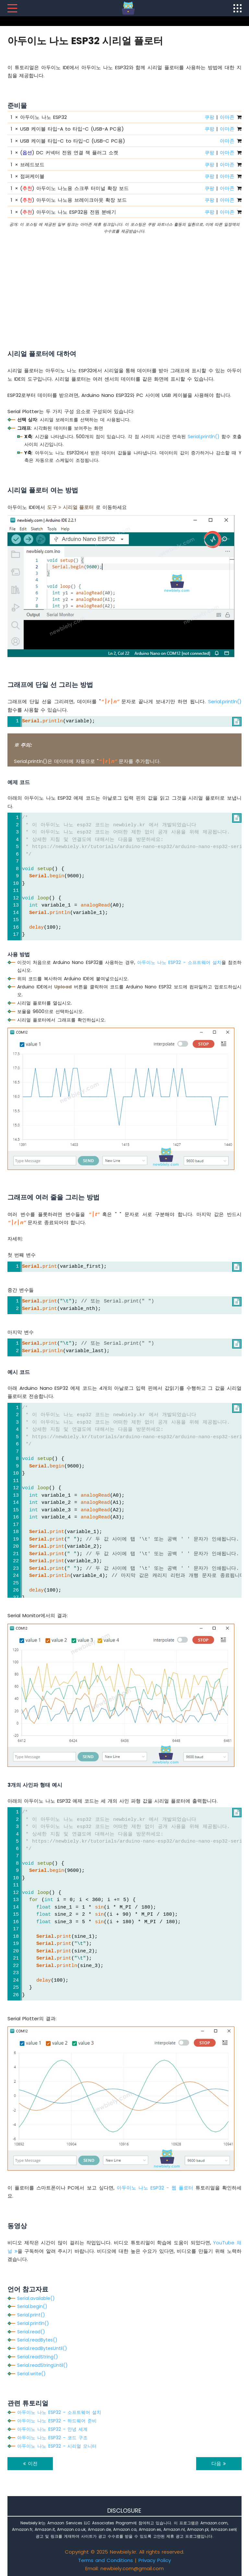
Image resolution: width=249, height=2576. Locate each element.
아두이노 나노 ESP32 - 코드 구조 (52, 2437)
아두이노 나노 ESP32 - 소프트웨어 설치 (179, 962)
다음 (218, 2463)
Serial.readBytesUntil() (42, 2348)
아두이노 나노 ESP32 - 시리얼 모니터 (57, 2446)
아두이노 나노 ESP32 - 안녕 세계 (52, 2429)
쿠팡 (209, 117)
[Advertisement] (124, 283)
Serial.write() (31, 2373)
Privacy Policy (154, 2560)
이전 (30, 2463)
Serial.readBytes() (37, 2340)
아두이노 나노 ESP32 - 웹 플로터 (155, 2187)
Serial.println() (203, 436)
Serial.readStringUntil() (42, 2365)
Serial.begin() (32, 2306)
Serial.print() (31, 2315)
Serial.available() (36, 2298)
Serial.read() (31, 2332)
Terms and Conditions (105, 2560)
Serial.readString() (37, 2357)
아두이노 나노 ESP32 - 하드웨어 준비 (57, 2420)
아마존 (227, 117)
